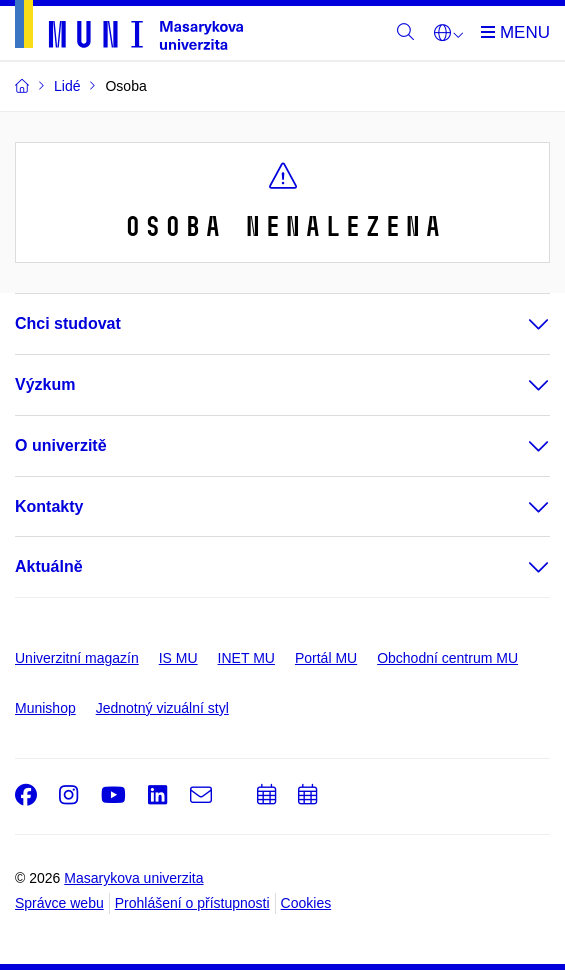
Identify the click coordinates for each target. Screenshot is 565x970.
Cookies (306, 903)
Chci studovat (68, 323)
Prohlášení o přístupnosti (192, 903)
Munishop (45, 708)
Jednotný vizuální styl (162, 708)
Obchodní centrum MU (447, 658)
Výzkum (45, 384)
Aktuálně (49, 566)
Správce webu (59, 903)
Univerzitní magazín (77, 658)
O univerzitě (61, 445)
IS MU (178, 658)
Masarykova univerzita (133, 878)
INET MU (246, 658)
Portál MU (326, 658)
